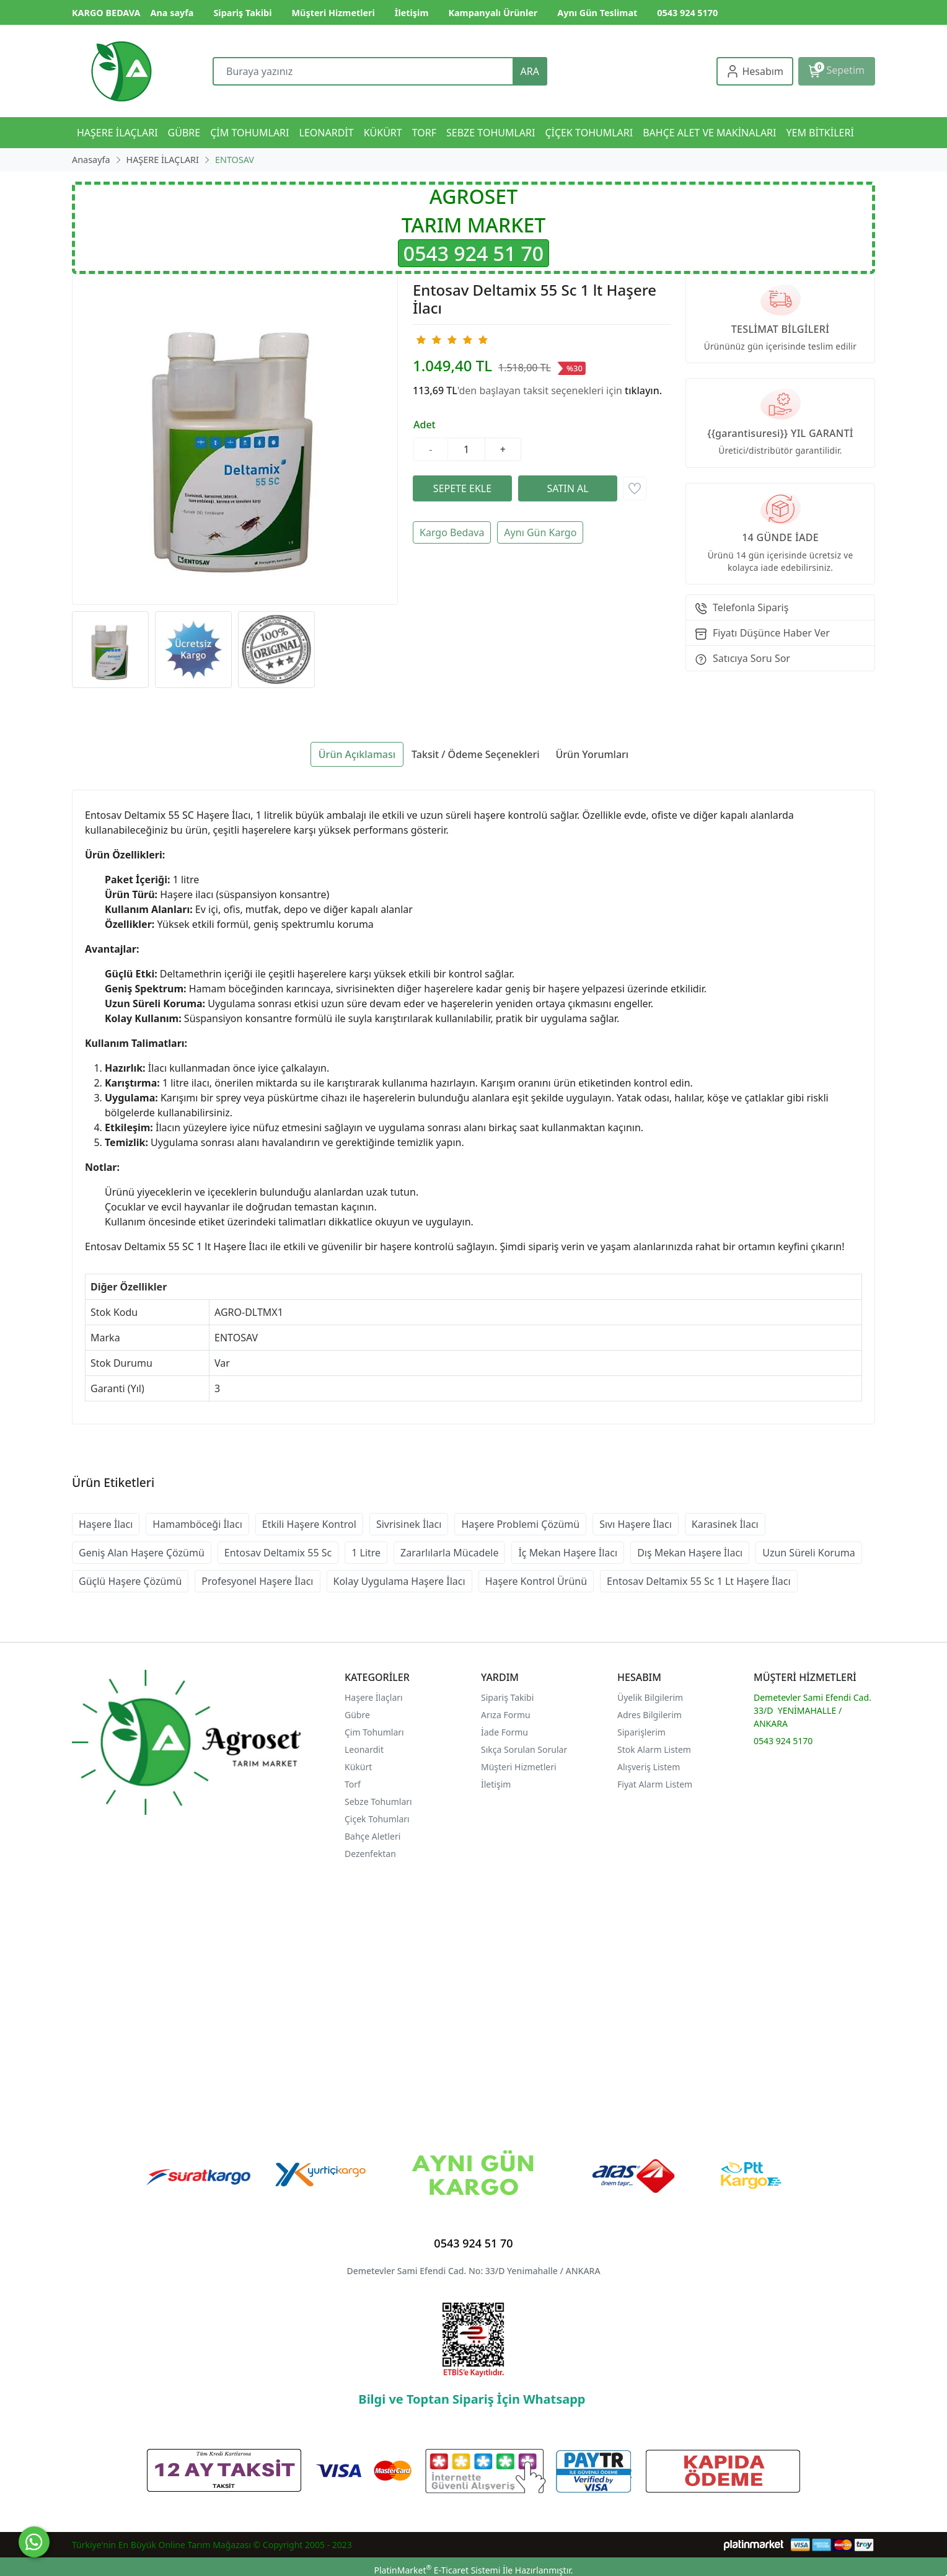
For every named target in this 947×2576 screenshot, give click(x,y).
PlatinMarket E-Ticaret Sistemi (437, 2570)
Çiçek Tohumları (378, 1819)
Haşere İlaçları (374, 1697)
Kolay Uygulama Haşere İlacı (399, 1581)
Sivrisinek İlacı (409, 1524)
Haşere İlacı (106, 1524)
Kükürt (358, 1767)
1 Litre (366, 1552)
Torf (353, 1784)
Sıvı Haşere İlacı (635, 1524)
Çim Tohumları (374, 1732)
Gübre (357, 1715)
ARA (530, 71)
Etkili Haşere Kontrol (309, 1524)
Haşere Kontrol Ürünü (536, 1581)
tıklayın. (643, 390)
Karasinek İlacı (725, 1524)
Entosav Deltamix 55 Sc (278, 1552)
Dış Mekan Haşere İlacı (689, 1552)
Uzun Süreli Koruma (808, 1552)
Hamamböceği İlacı (197, 1524)
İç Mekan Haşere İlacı (567, 1552)
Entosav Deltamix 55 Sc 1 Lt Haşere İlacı (699, 1581)
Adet (424, 424)
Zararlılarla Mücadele (449, 1552)
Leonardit (364, 1749)
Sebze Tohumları (379, 1801)
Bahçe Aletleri (372, 1836)
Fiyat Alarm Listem (654, 1784)
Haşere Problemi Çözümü (520, 1524)
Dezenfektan (370, 1853)
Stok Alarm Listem (654, 1749)
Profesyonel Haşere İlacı (257, 1581)
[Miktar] (466, 449)
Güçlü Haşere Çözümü (130, 1581)
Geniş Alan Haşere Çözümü (142, 1552)
